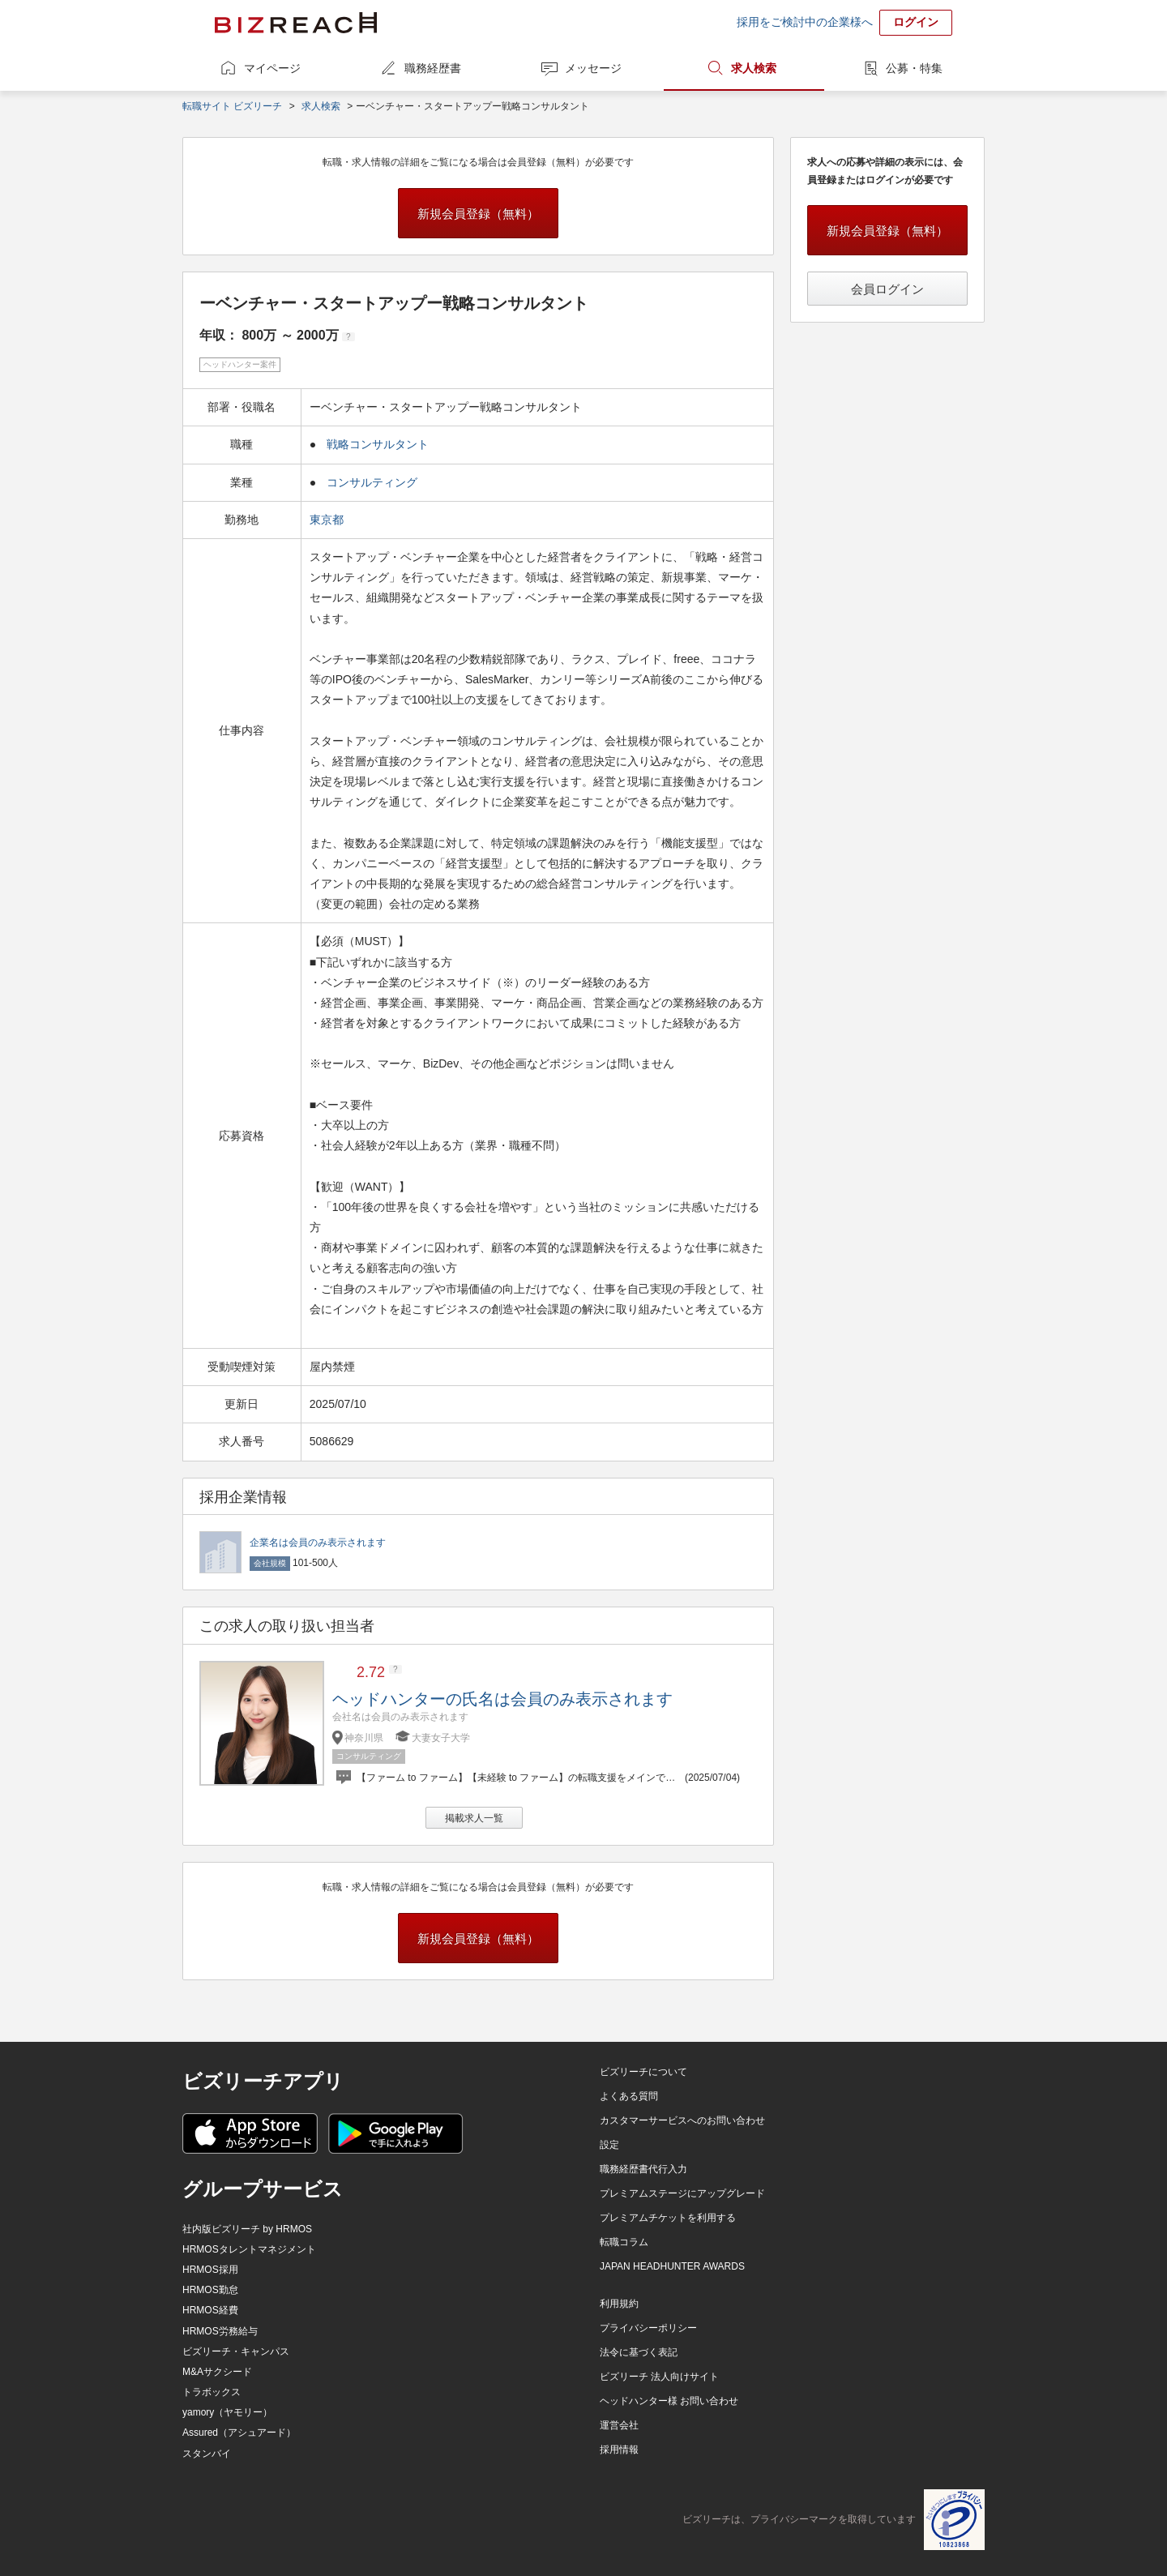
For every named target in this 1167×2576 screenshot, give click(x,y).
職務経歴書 (432, 68)
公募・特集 (914, 68)
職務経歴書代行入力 (643, 2169)
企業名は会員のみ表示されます (318, 1542)
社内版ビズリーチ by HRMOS (247, 2229)
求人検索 (753, 68)
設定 (609, 2144)
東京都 (328, 519)
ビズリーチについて (643, 2071)
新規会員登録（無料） (478, 213)
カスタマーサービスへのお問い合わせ (682, 2120)
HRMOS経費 (210, 2310)
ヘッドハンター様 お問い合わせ (669, 2401)
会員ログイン (887, 289)
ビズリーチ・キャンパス (235, 2351)
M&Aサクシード (217, 2371)
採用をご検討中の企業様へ (805, 21)
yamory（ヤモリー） (227, 2412)
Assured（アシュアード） (239, 2432)
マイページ (272, 68)
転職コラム (624, 2242)
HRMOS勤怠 (210, 2290)
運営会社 (619, 2425)
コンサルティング (372, 482)
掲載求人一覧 (474, 1818)
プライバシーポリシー (648, 2328)
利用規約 (619, 2303)
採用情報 (619, 2449)
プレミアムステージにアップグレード (682, 2193)
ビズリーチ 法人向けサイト (659, 2376)
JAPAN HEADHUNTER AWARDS (672, 2266)
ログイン (915, 21)
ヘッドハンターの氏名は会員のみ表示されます (502, 1699)
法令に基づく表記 (639, 2352)
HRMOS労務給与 (220, 2331)
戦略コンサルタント (378, 444)
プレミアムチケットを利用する (668, 2217)
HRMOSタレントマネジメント (249, 2249)
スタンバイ (206, 2453)
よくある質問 (629, 2096)
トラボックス (211, 2392)
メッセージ (593, 68)
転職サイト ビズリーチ (232, 106)
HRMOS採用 (210, 2269)
